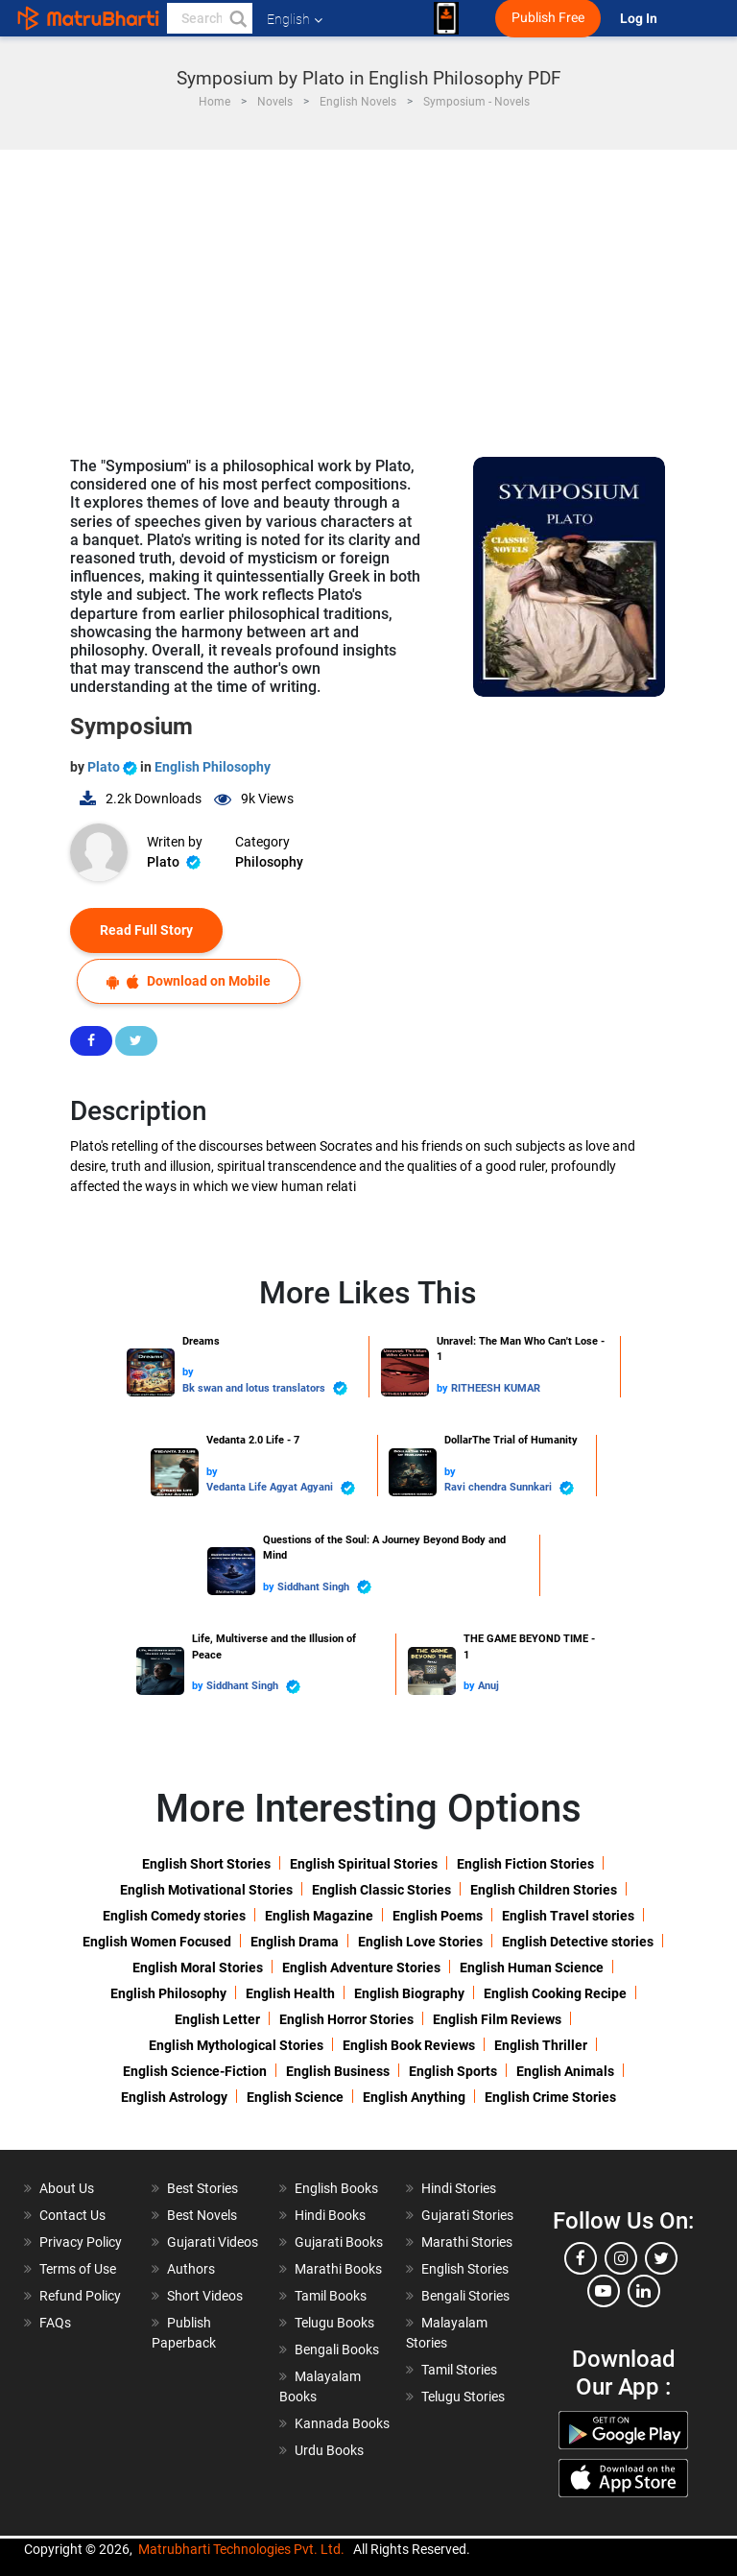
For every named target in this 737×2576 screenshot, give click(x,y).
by (188, 1372)
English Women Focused (157, 1941)
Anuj (488, 1686)
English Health (290, 1993)
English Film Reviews (497, 2019)
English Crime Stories (550, 2097)
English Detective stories (578, 1941)
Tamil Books (331, 2295)
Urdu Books (329, 2450)
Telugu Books (334, 2322)
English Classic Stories (381, 1889)
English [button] (294, 19)
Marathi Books (338, 2269)
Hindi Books (330, 2215)
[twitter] (661, 2258)
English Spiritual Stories (364, 1864)
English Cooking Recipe (555, 1993)
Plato (113, 767)
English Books (336, 2188)
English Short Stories (206, 1864)
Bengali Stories (465, 2295)
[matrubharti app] (446, 18)
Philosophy (269, 862)
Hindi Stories (458, 2188)
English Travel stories (568, 1915)
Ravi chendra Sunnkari (509, 1488)
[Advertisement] (368, 293)
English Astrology (174, 2097)
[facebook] (580, 2258)
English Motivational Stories (206, 1889)
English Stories (465, 2269)
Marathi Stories (466, 2242)
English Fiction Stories (525, 1864)
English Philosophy (213, 767)
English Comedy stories (174, 1915)
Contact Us (72, 2215)
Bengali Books (337, 2349)
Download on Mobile (189, 981)
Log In (640, 19)
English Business (338, 2071)
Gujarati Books (339, 2242)
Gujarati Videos (212, 2242)
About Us (66, 2188)
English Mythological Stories (236, 2045)
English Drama (294, 1941)
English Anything (414, 2097)
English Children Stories (543, 1889)
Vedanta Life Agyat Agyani (280, 1488)
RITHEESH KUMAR (495, 1388)
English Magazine (319, 1915)
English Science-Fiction (195, 2071)
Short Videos (205, 2295)
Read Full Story (146, 930)
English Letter (217, 2019)
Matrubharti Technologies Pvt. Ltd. (241, 2549)
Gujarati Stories (467, 2215)
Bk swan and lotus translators (264, 1388)
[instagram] (621, 2258)
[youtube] (603, 2291)
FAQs (55, 2322)
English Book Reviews (409, 2045)
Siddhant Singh (324, 1587)
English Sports (453, 2071)
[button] (237, 18)
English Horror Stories (346, 2019)
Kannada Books (342, 2423)
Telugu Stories (463, 2396)
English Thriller (540, 2045)
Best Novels (202, 2215)
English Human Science (532, 1967)
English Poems (437, 1915)
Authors (191, 2269)
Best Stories (202, 2188)
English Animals (565, 2071)
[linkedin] (644, 2291)
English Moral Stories (197, 1967)
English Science (295, 2097)
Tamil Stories (459, 2369)
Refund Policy (80, 2295)
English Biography (409, 1993)
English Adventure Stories (361, 1967)
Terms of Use (77, 2269)
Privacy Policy (80, 2242)
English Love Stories (420, 1941)
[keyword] (209, 18)
